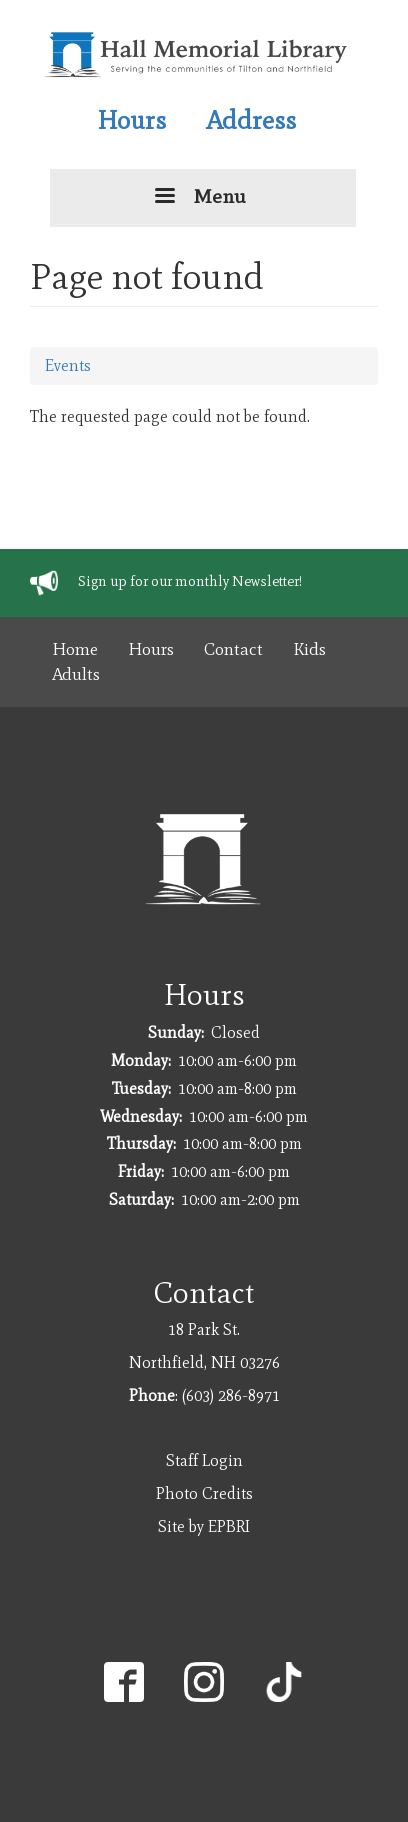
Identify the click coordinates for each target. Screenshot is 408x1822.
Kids (309, 649)
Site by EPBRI (204, 1526)
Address (251, 120)
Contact (233, 649)
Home (75, 649)
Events (68, 365)
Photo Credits (204, 1493)
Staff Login (204, 1460)
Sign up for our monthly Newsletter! (190, 582)
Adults (76, 674)
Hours (132, 120)
